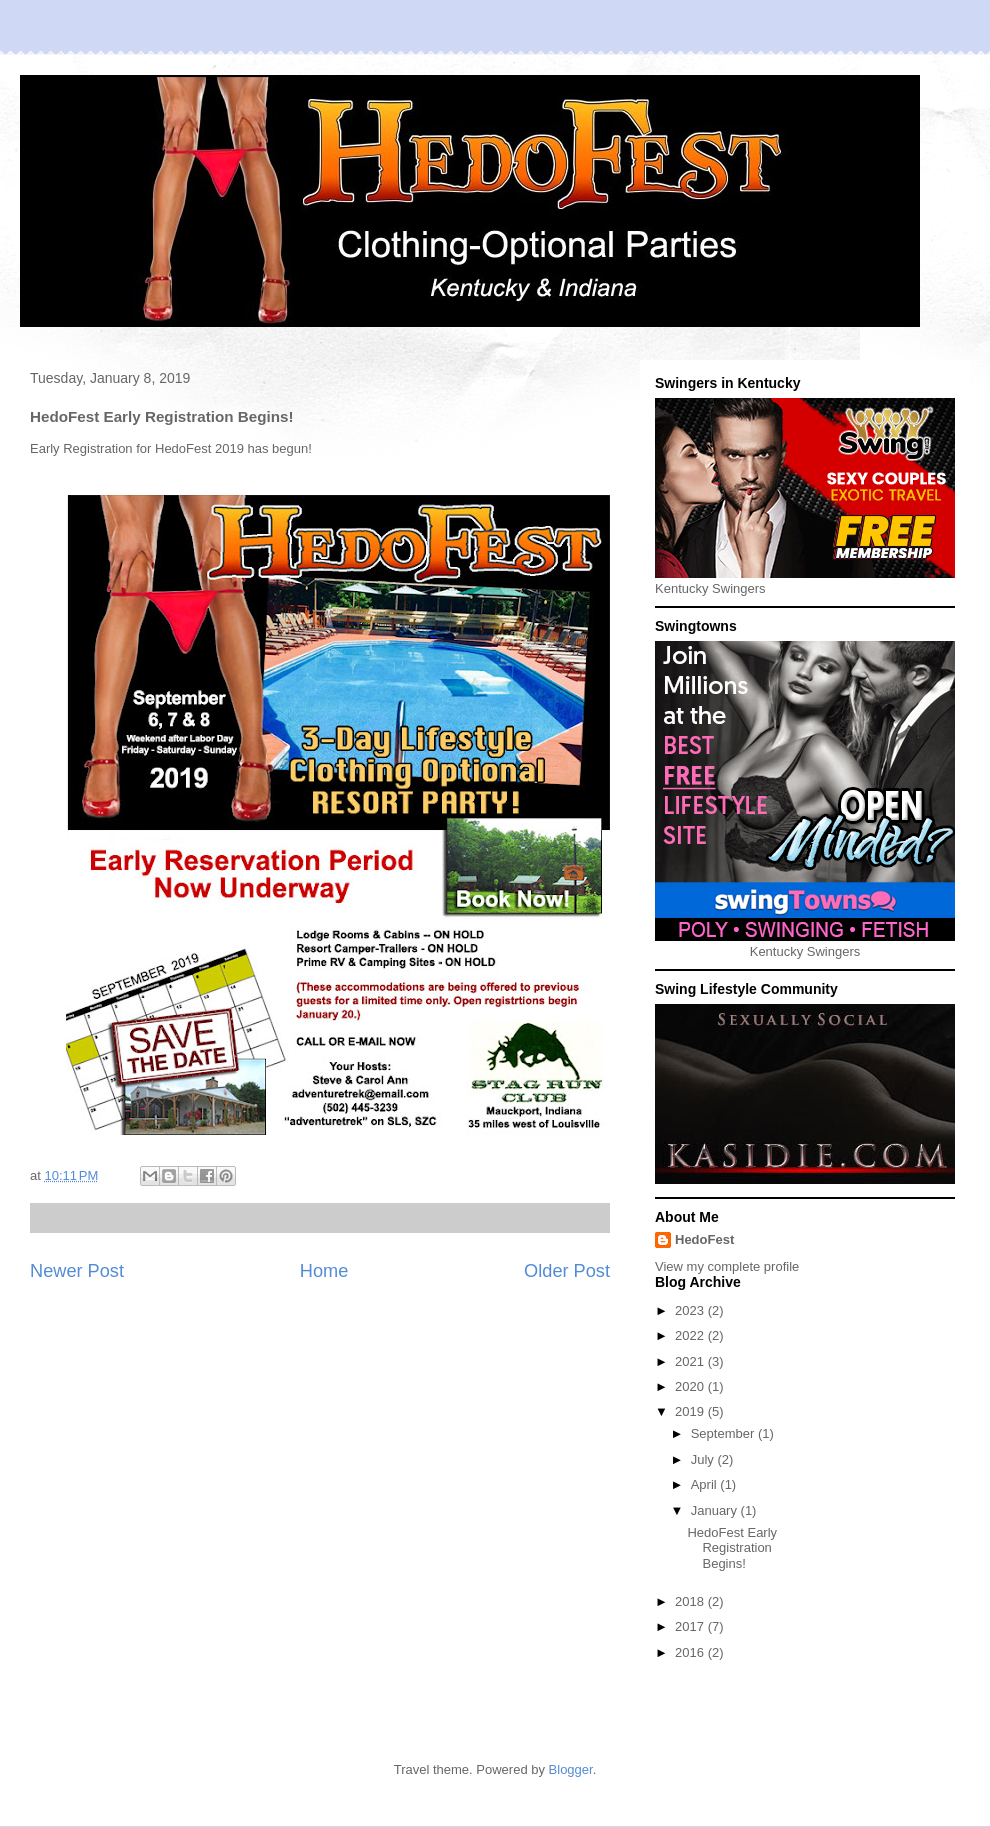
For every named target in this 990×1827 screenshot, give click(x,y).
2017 (691, 1626)
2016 (691, 1652)
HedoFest (704, 1239)
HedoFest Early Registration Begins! (732, 1548)
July (704, 1459)
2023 (691, 1310)
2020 (691, 1386)
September (724, 1433)
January (716, 1510)
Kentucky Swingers (710, 588)
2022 (691, 1335)
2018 (691, 1601)
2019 (691, 1411)
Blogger (571, 1769)
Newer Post (77, 1271)
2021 (691, 1361)
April (706, 1484)
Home (324, 1271)
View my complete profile (727, 1266)
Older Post (567, 1271)
